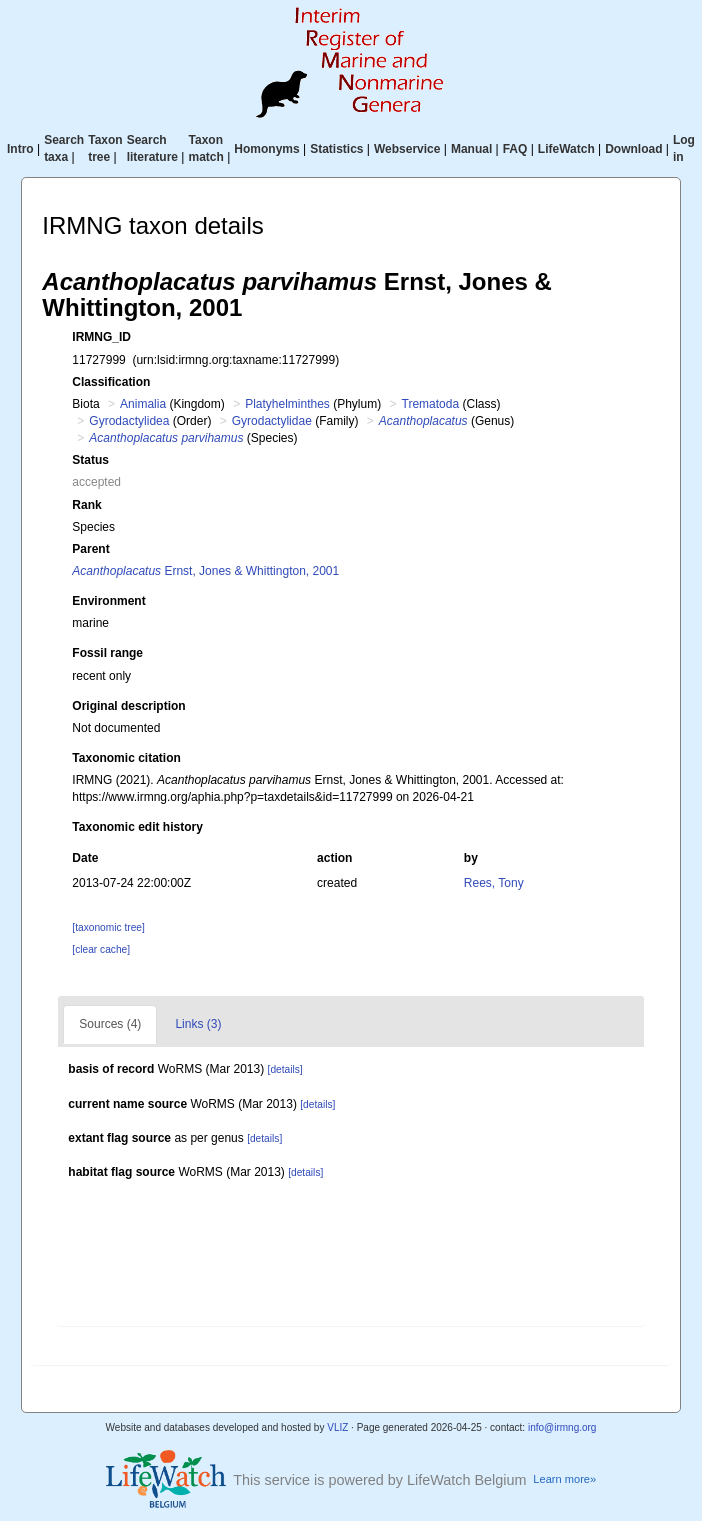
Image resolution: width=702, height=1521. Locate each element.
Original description (128, 706)
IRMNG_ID (101, 337)
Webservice (407, 149)
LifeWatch (566, 149)
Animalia (143, 404)
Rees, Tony (494, 883)
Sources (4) (110, 1024)
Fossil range (107, 653)
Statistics (336, 149)
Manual (471, 149)
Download (633, 149)
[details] (285, 1069)
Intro (20, 149)
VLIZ (337, 1427)
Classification (111, 382)
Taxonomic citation (126, 758)
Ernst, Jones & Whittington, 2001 (205, 571)
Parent (90, 549)
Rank (86, 505)
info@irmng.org (562, 1427)
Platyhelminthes (287, 404)
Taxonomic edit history (137, 827)
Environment (108, 601)
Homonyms (266, 149)
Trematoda (431, 404)
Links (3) (198, 1024)
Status (90, 460)
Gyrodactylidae (272, 421)
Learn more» (564, 1479)
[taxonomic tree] (108, 927)
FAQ (515, 149)
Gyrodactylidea (129, 421)
